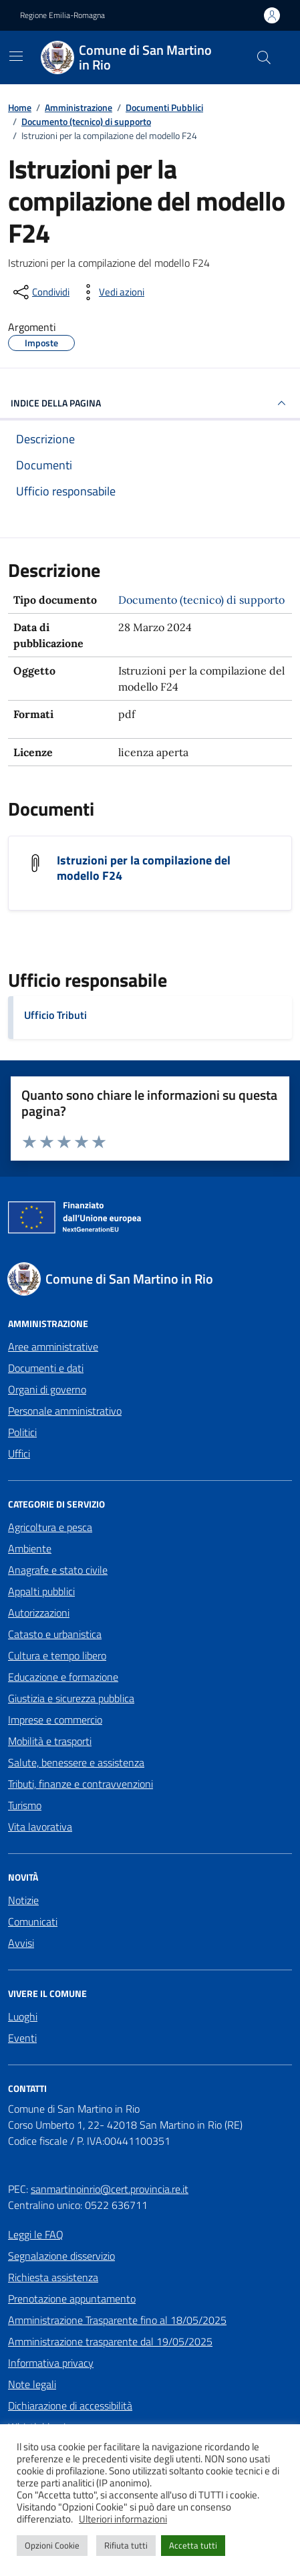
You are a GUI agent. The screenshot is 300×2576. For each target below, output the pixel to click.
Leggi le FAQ (35, 2234)
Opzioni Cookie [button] (52, 2545)
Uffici (19, 1453)
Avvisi (21, 1943)
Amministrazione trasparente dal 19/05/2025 (110, 2341)
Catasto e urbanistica (55, 1634)
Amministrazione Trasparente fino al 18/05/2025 (117, 2320)
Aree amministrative (53, 1346)
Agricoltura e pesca (50, 1527)
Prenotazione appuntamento (72, 2299)
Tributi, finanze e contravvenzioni (80, 1784)
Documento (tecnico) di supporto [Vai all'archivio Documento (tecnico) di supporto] (201, 599)
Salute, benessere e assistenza (76, 1762)
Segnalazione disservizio (61, 2256)
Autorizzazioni (38, 1613)
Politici (22, 1432)
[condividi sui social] (40, 292)
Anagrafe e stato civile (58, 1570)
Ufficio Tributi (55, 1015)
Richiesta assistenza (53, 2277)
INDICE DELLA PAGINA (150, 403)
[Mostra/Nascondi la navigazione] (16, 56)
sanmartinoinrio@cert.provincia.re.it (109, 2189)
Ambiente (29, 1548)
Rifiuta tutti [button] (126, 2545)
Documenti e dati (46, 1368)
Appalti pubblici (41, 1591)
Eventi (22, 2038)
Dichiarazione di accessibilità (70, 2405)
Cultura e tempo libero (57, 1655)
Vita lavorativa (40, 1827)
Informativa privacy (51, 2363)
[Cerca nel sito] (264, 57)
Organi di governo (47, 1389)
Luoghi (22, 2016)
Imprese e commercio (55, 1720)
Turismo (24, 1805)
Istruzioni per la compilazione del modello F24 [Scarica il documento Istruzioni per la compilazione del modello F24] (144, 867)
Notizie (23, 1900)
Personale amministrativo (65, 1411)
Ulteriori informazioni (123, 2519)
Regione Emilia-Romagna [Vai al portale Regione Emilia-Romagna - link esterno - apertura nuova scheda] (62, 15)
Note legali (32, 2384)
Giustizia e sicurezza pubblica (71, 1698)
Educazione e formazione (63, 1677)
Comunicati (32, 1921)
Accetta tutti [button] (193, 2545)
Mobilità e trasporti (50, 1741)
